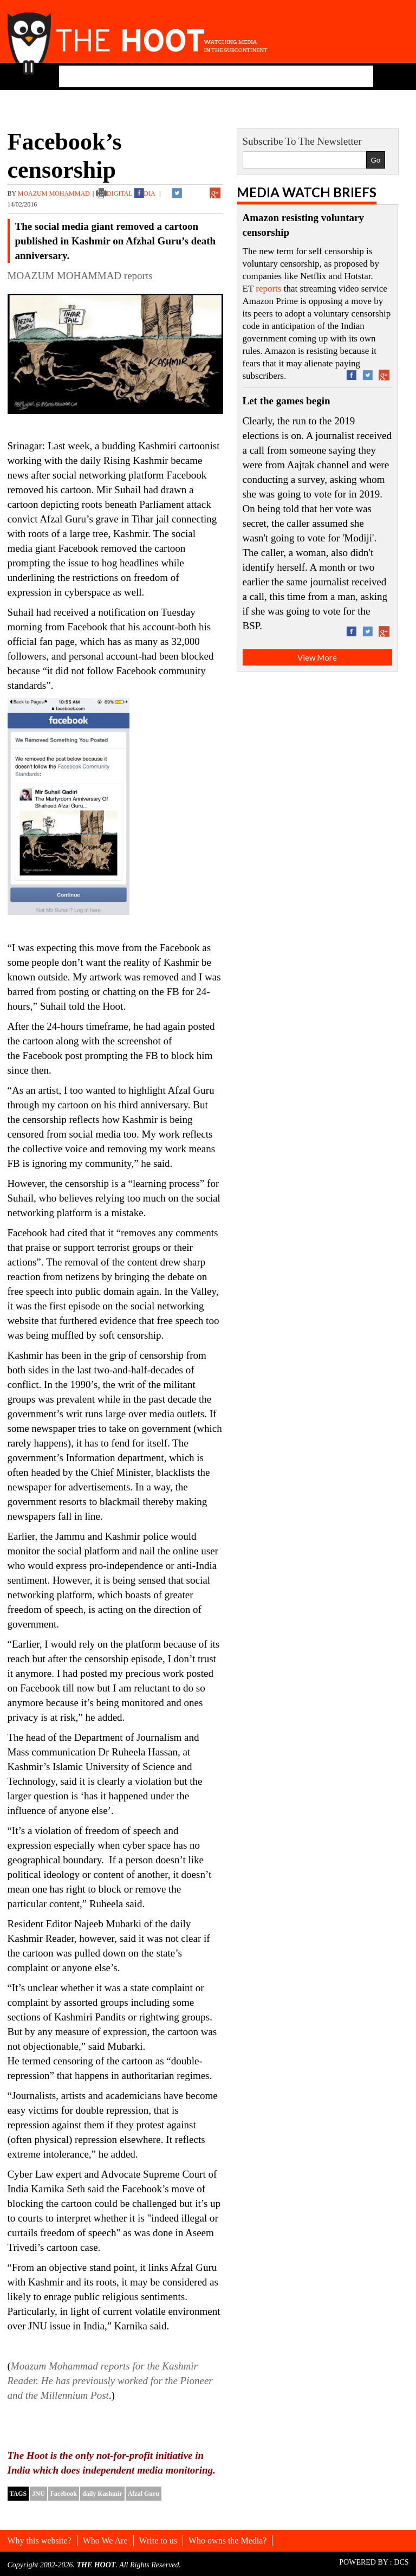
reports (268, 288)
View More (317, 657)
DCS (401, 2562)
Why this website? (40, 2540)
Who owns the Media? (227, 2540)
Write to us (158, 2540)
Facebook (63, 2493)
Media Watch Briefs (306, 192)
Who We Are (105, 2540)
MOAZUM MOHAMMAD (54, 193)
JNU (38, 2493)
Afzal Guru (143, 2493)
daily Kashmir (102, 2493)
